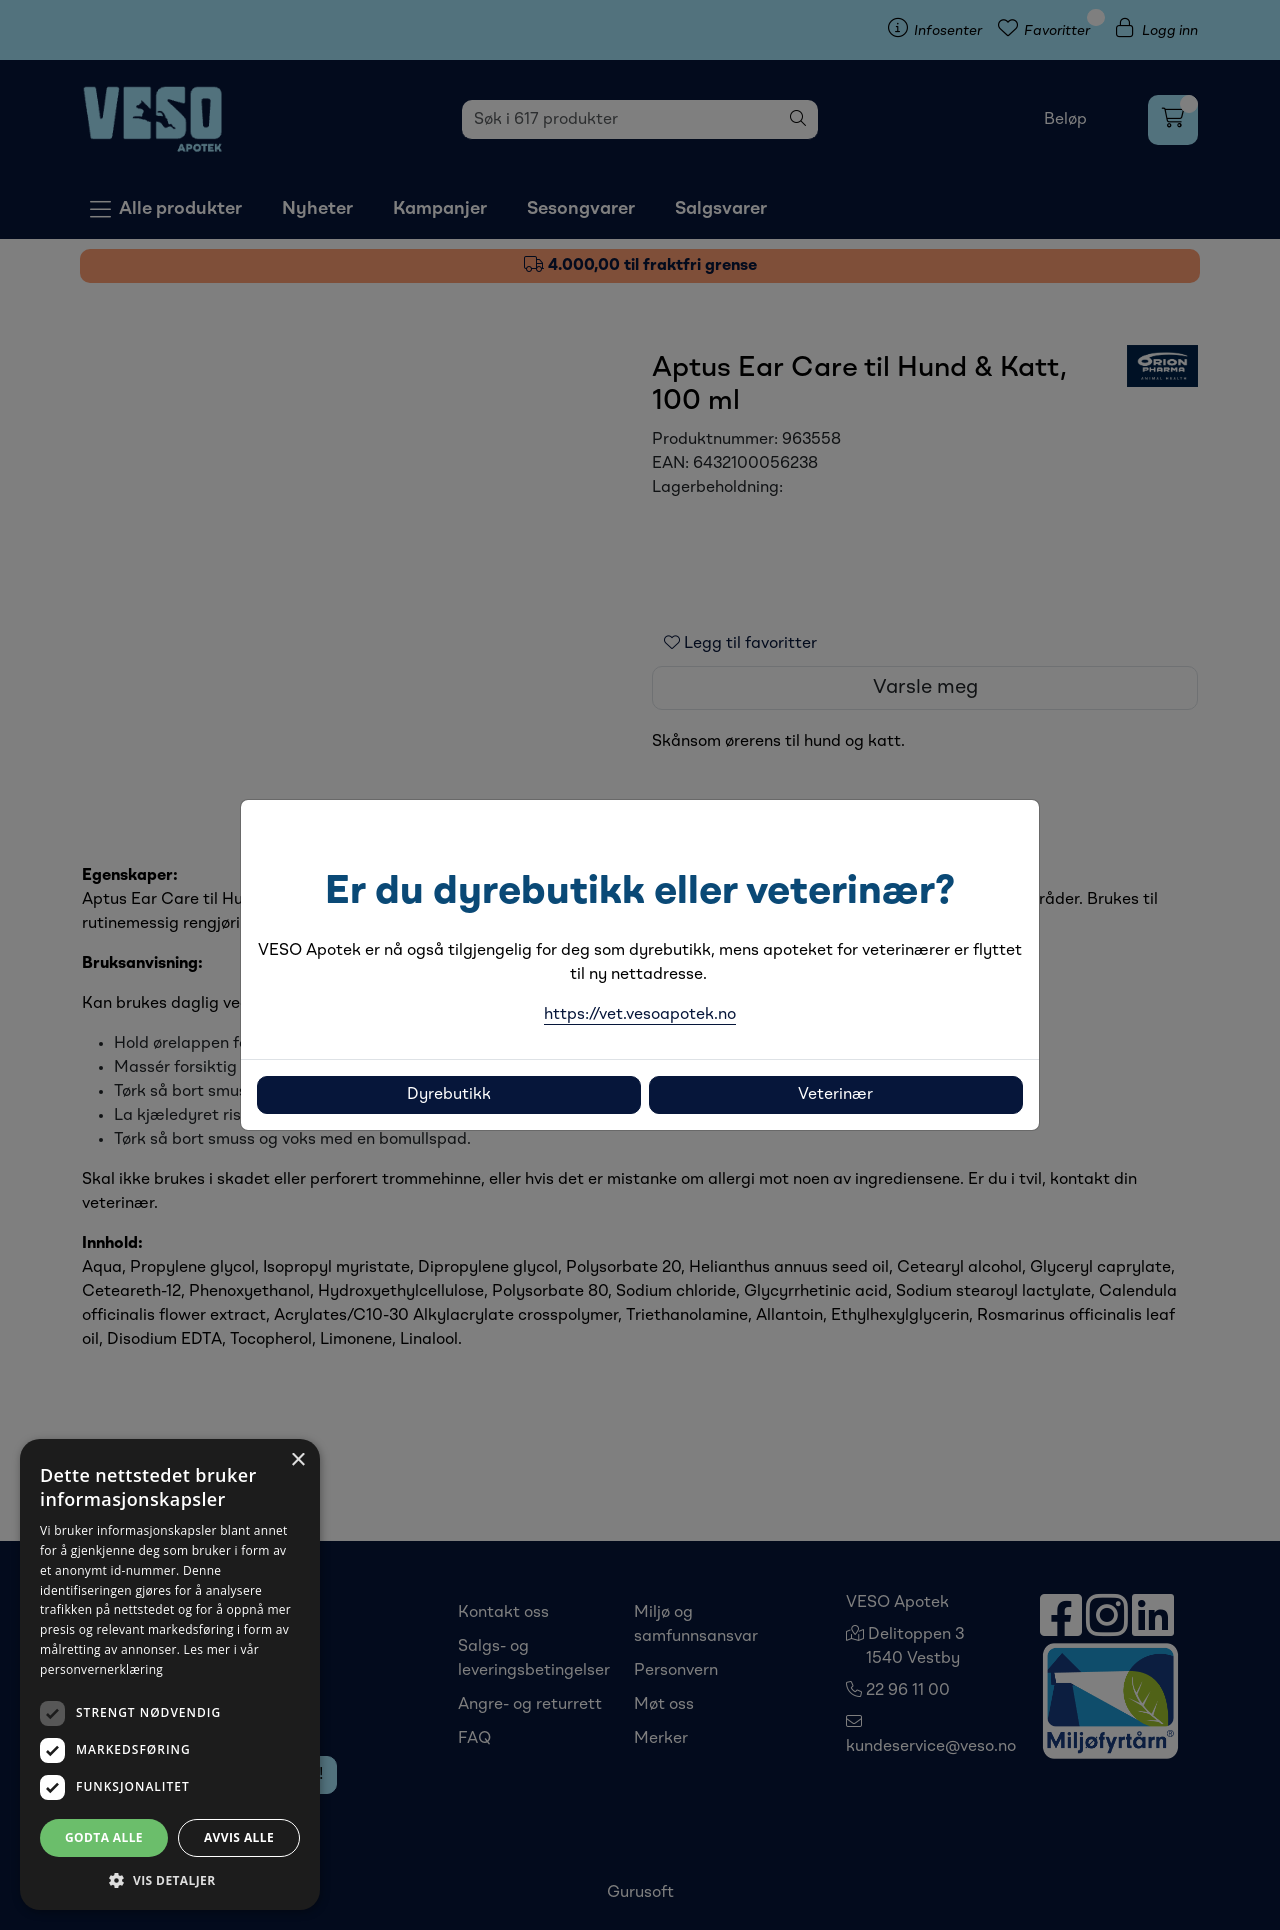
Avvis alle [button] (239, 1837)
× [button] (297, 1460)
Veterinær (835, 1095)
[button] (170, 1880)
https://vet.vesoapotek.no (640, 1015)
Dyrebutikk (449, 1095)
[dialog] (170, 1674)
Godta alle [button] (104, 1837)
